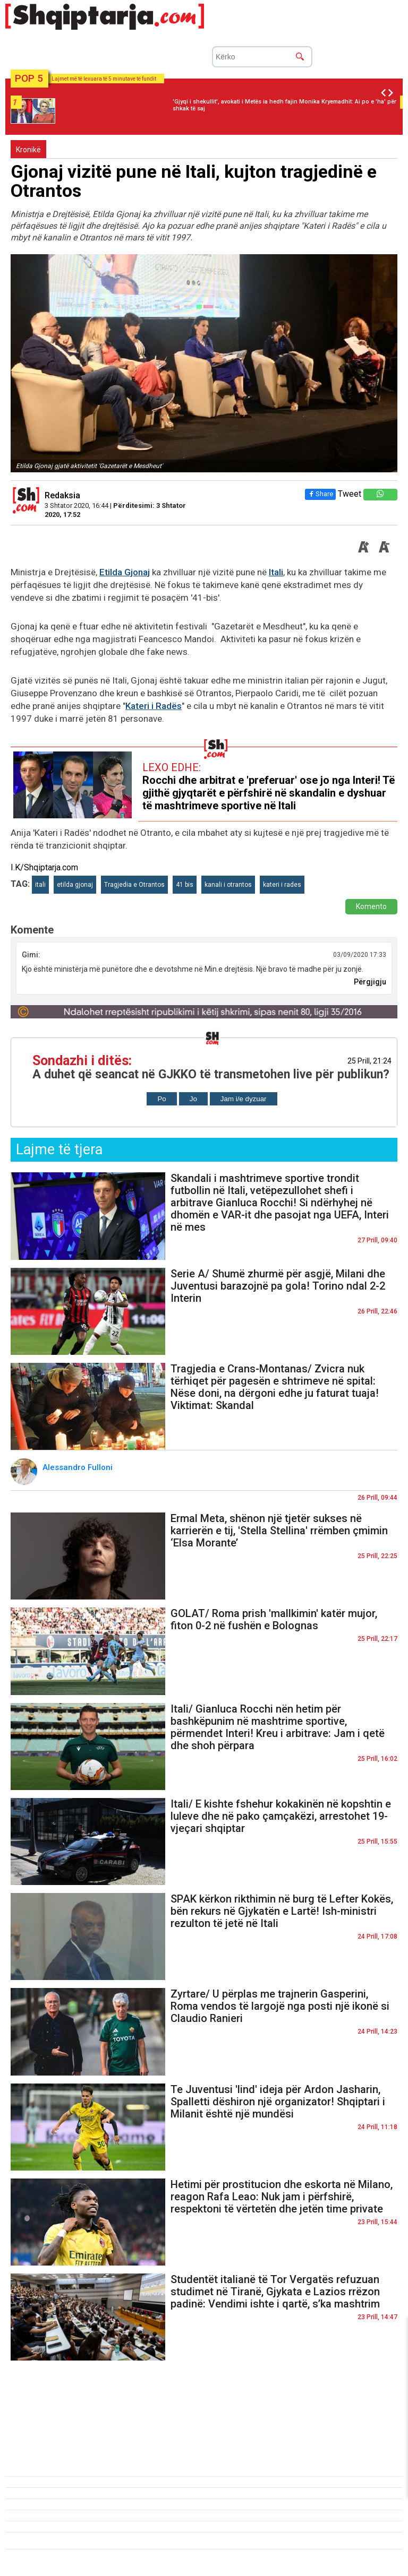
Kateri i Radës (153, 706)
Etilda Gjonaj (124, 572)
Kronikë (28, 149)
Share (320, 494)
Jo (193, 1099)
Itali (276, 572)
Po (161, 1099)
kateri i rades (282, 884)
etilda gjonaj (75, 884)
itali (40, 884)
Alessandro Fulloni (78, 1467)
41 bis (184, 884)
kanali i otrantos (228, 884)
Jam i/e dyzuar (243, 1099)
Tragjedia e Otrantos (134, 884)
